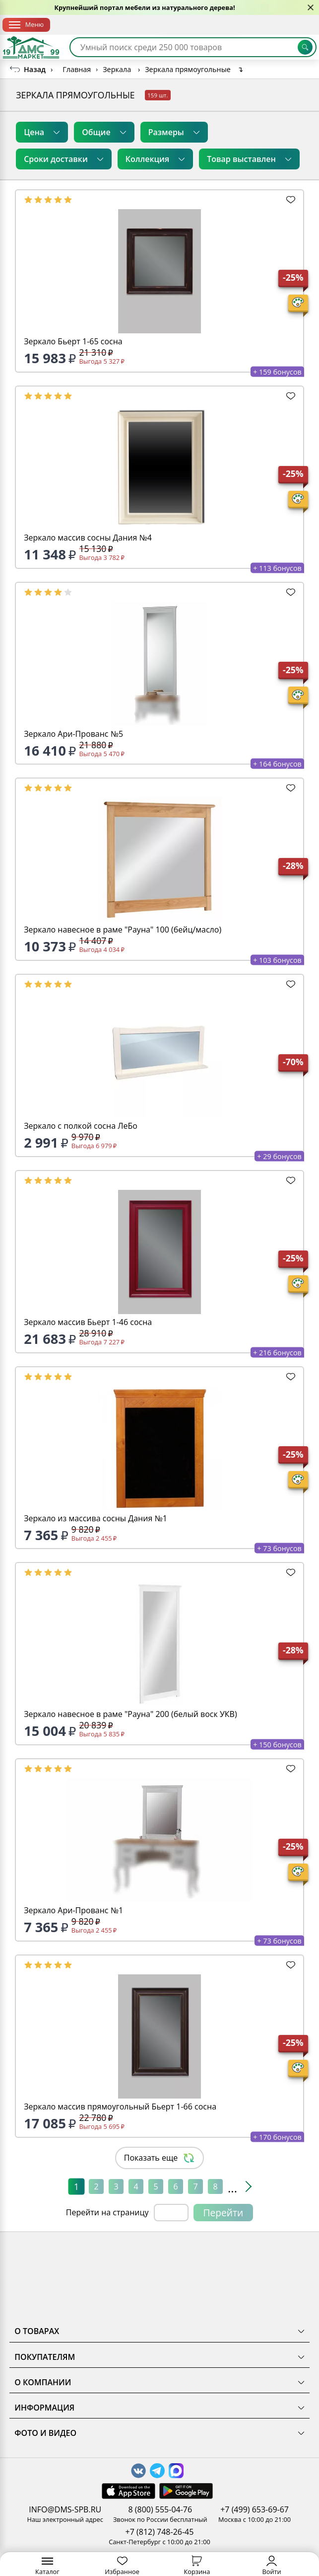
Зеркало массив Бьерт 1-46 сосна (88, 1322)
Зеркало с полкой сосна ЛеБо (80, 1125)
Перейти (223, 2212)
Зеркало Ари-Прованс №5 (73, 733)
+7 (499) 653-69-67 (254, 2509)
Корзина (197, 2566)
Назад (35, 69)
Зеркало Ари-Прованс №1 (73, 1910)
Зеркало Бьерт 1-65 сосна (73, 341)
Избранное (122, 2566)
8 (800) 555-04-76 (160, 2509)
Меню (26, 24)
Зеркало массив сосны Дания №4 (88, 537)
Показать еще (159, 2158)
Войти (271, 2566)
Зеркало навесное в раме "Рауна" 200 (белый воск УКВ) (130, 1714)
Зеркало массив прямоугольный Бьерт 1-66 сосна (120, 2106)
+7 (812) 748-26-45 (160, 2531)
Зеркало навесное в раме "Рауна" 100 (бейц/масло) (122, 929)
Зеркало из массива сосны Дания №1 (95, 1518)
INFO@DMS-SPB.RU (65, 2509)
